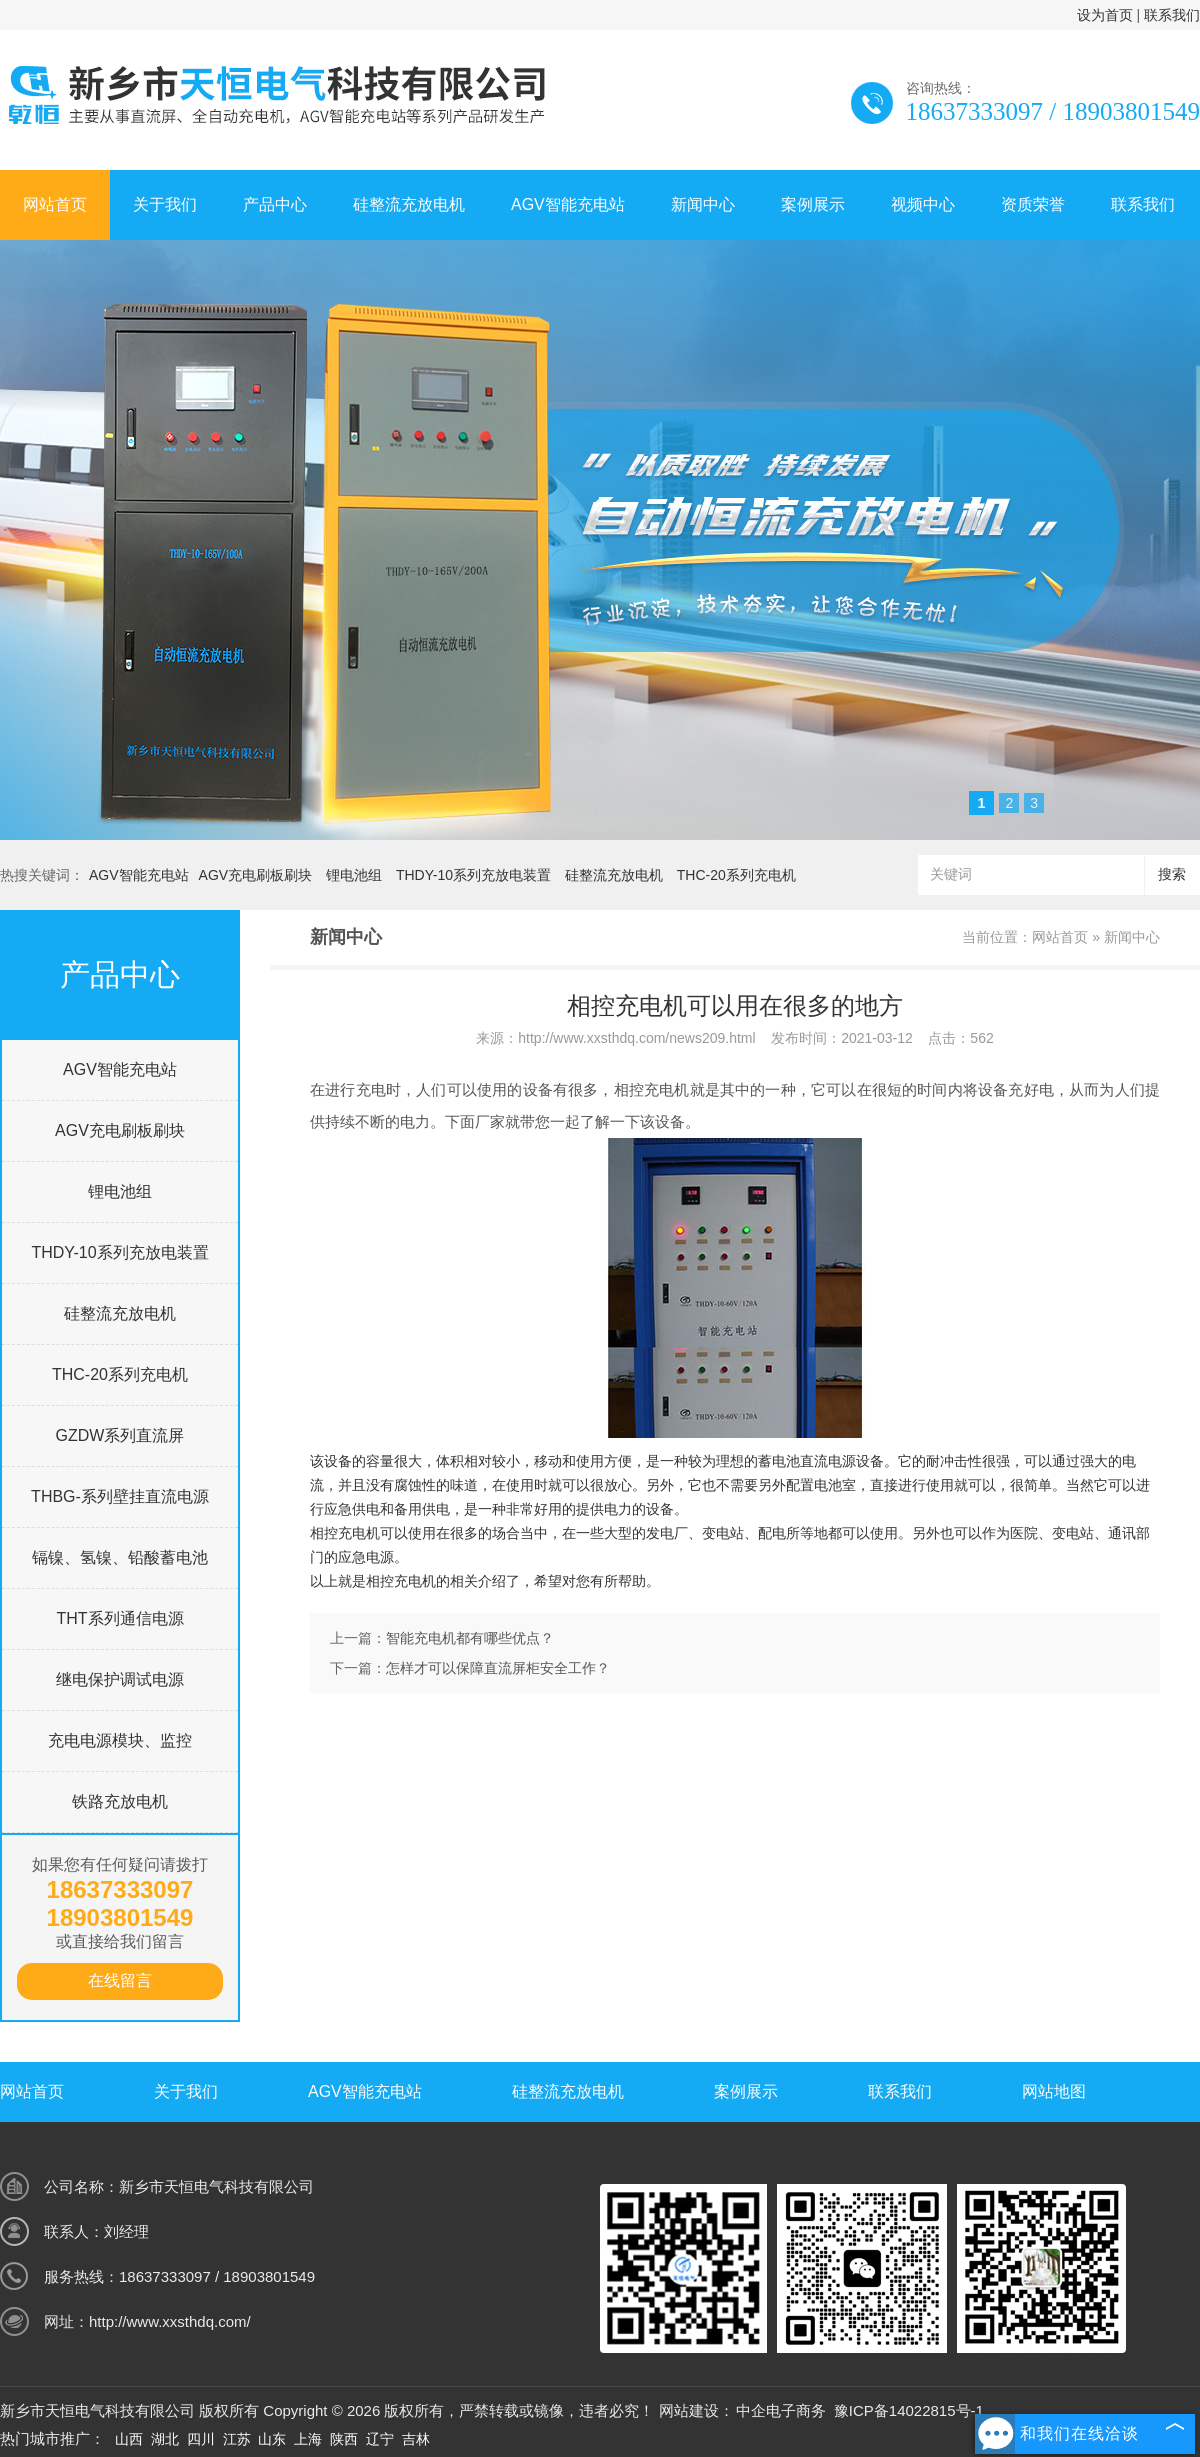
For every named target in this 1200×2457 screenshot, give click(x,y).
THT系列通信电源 (119, 1618)
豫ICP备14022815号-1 (909, 2410)
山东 (272, 2439)
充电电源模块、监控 (120, 1740)
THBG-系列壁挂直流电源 (120, 1496)
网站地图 (1054, 2091)
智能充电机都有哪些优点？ (470, 1638)
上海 (308, 2439)
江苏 (237, 2439)
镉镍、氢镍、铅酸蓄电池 (120, 1557)
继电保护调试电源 (120, 1679)
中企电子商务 (781, 2410)
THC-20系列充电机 (736, 875)
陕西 (344, 2439)
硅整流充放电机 (409, 204)
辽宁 (380, 2439)
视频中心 (923, 204)
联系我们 (1172, 15)
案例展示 (813, 204)
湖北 (165, 2439)
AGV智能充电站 (568, 204)
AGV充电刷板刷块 (256, 875)
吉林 (416, 2439)
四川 (201, 2439)
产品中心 (275, 204)
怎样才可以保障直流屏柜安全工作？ (498, 1668)
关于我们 (165, 204)
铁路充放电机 (120, 1801)
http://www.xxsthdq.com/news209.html (636, 1038)
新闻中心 (703, 204)
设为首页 (1105, 15)
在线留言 (120, 1980)
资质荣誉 (1033, 204)
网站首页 (55, 204)
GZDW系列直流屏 (120, 1435)
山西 (129, 2439)
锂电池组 (354, 875)
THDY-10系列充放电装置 (473, 875)
